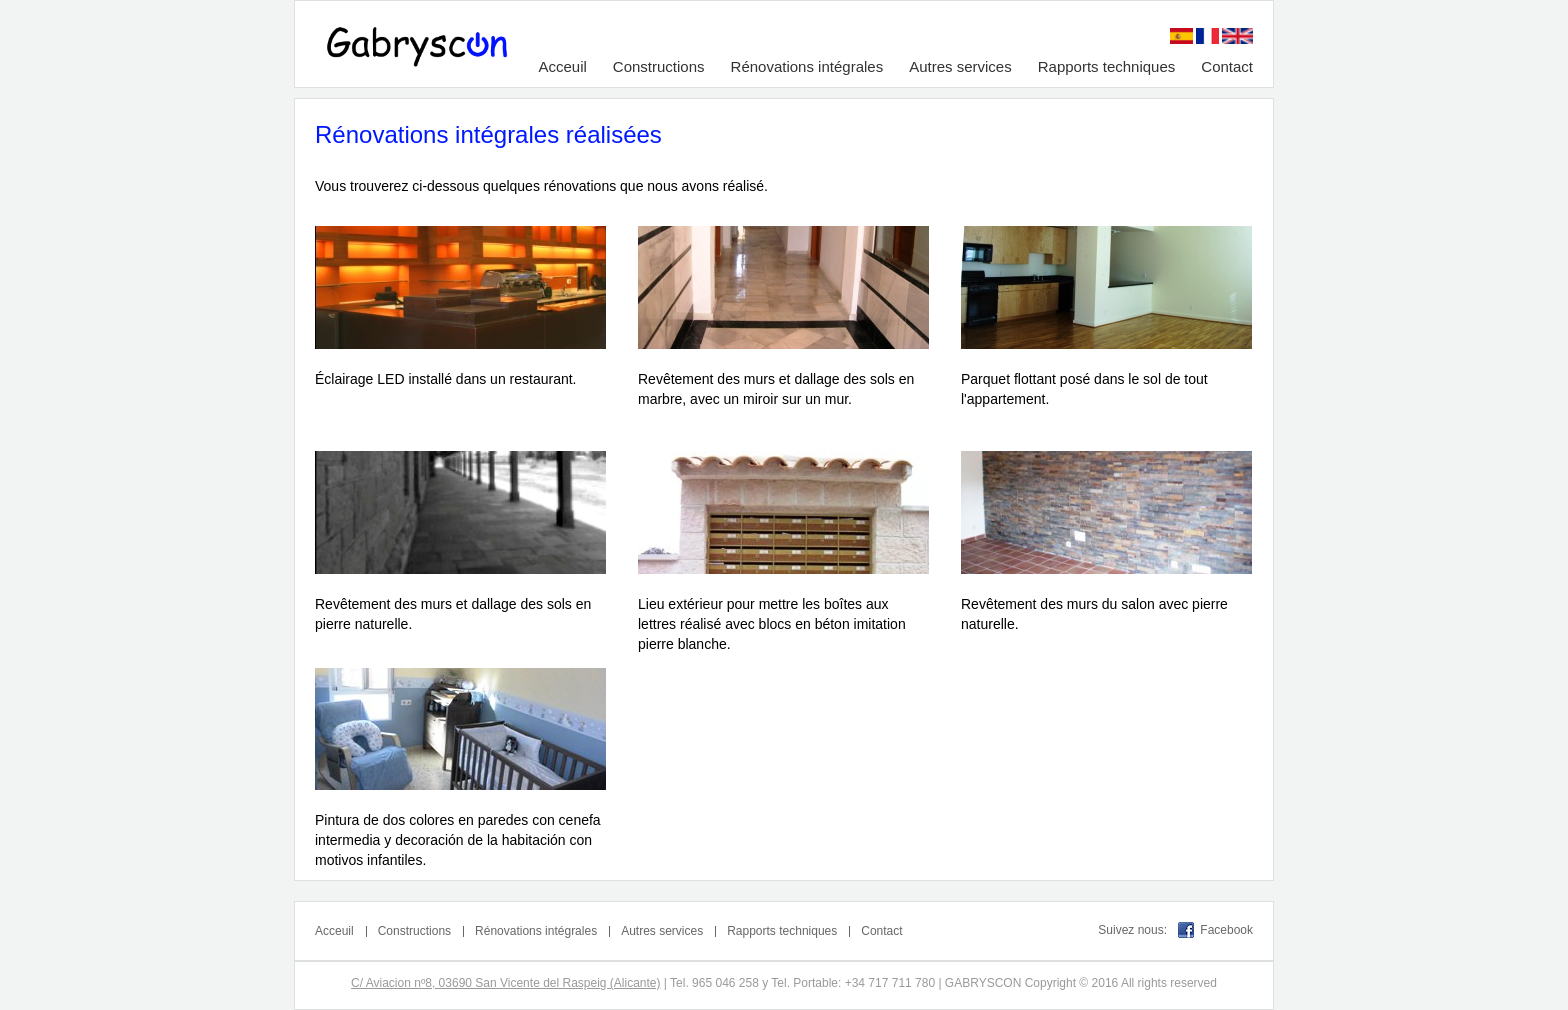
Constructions (659, 66)
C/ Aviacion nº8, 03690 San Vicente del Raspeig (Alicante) (505, 983)
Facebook (1226, 930)
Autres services (960, 66)
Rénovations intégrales (807, 66)
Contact (1227, 66)
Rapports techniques (1107, 66)
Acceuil (562, 66)
